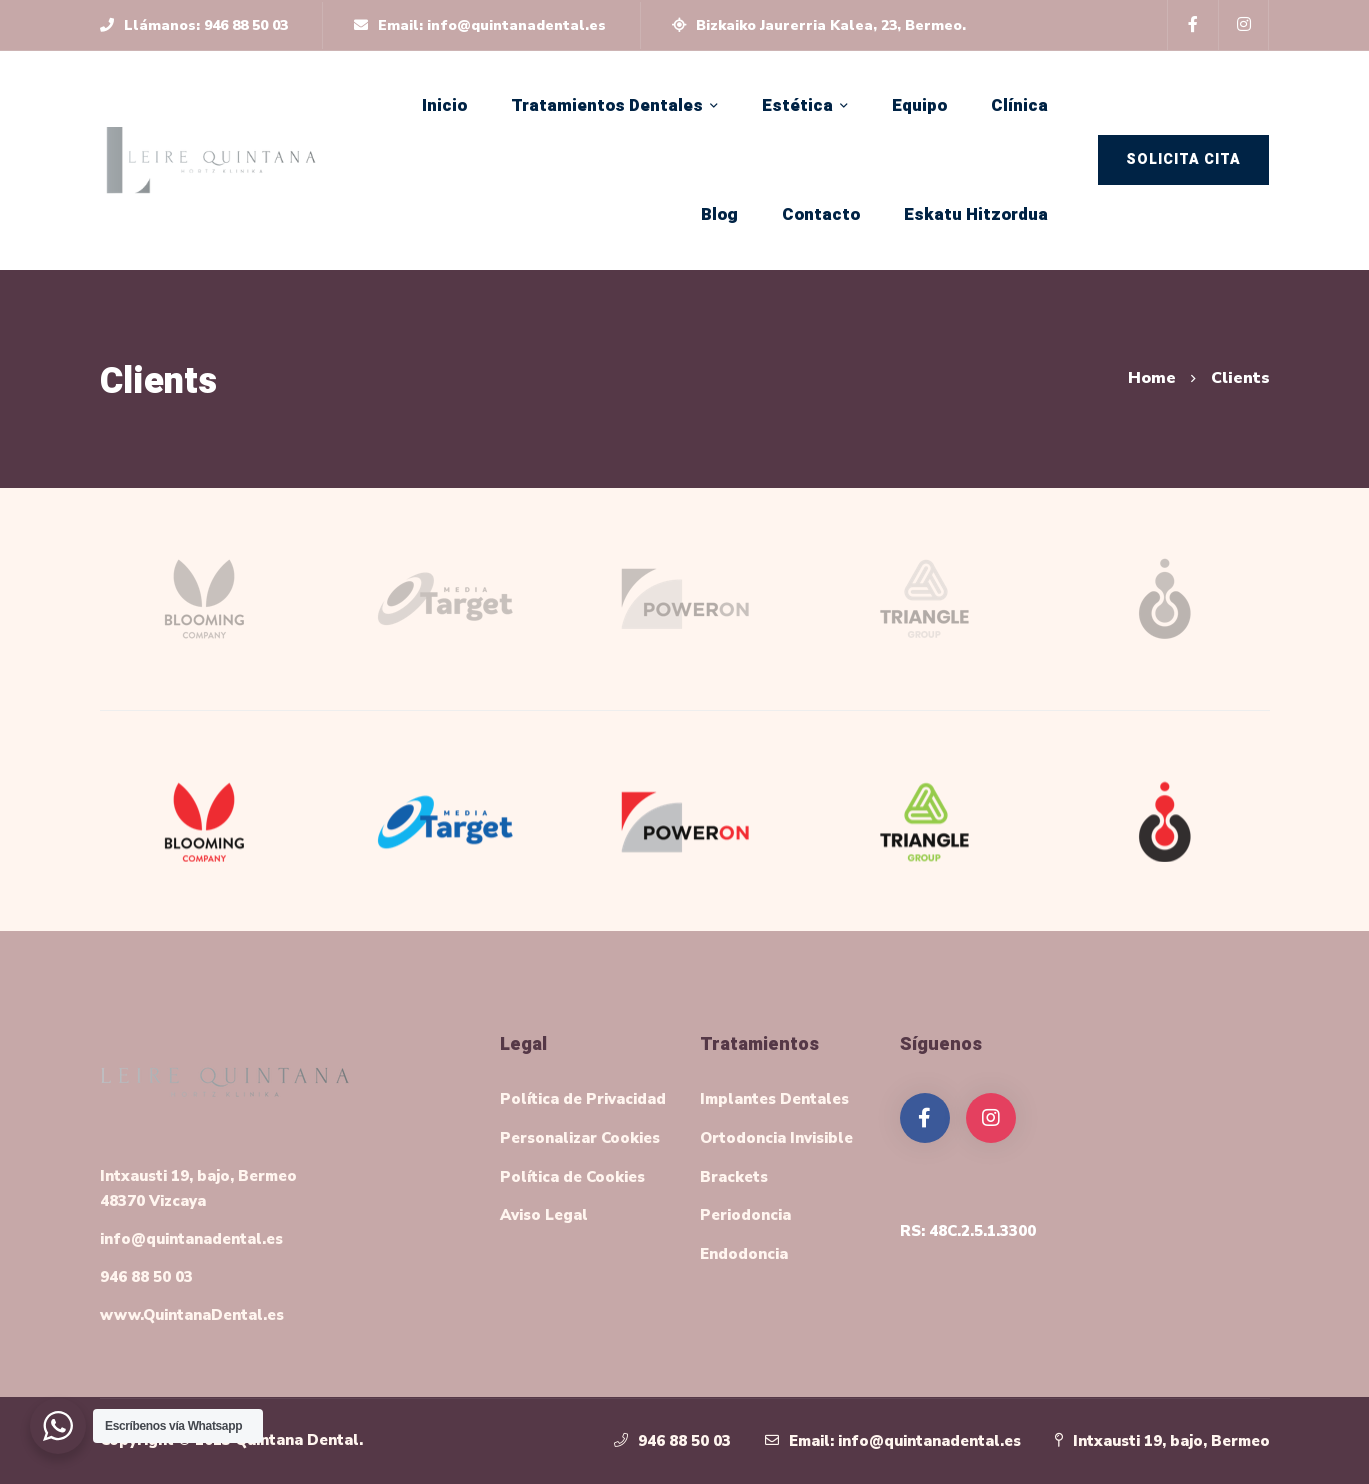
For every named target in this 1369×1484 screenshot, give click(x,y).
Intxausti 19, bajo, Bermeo (1171, 1441)
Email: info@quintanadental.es (905, 1441)
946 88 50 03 (146, 1277)
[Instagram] (991, 1118)
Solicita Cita (1183, 159)
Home (1152, 378)
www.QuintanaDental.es (192, 1315)
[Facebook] (925, 1118)
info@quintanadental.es (191, 1239)
